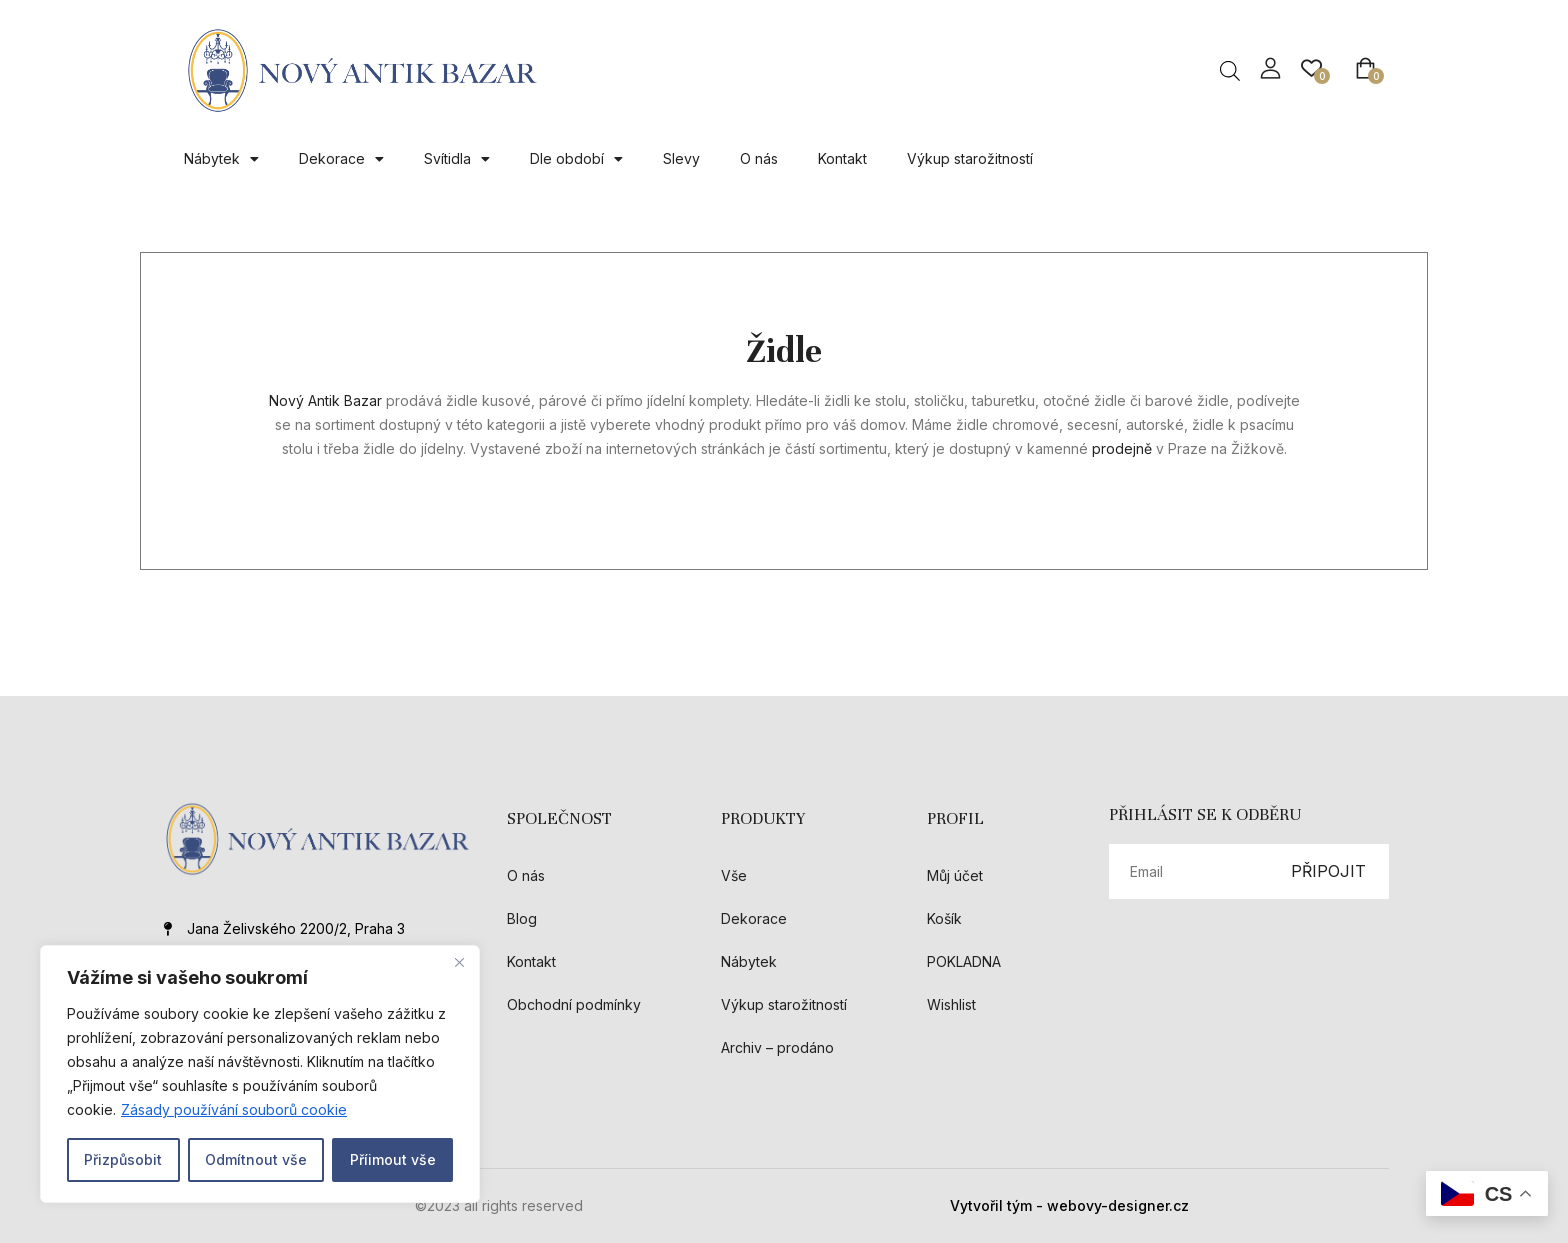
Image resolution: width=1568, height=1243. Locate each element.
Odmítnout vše (256, 1159)
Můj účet (955, 875)
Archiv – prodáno (777, 1047)
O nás (759, 158)
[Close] (459, 962)
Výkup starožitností (970, 158)
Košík (944, 918)
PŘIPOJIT (1328, 871)
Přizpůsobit (123, 1159)
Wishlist (951, 1004)
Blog (522, 918)
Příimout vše (393, 1159)
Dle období (576, 159)
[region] (260, 1074)
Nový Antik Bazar (327, 400)
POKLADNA (964, 961)
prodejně (1122, 448)
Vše (734, 875)
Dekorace (341, 159)
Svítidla (457, 159)
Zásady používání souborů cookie (234, 1109)
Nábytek (221, 159)
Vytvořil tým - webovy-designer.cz (1069, 1205)
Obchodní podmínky (574, 1004)
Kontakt (842, 158)
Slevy (681, 158)
